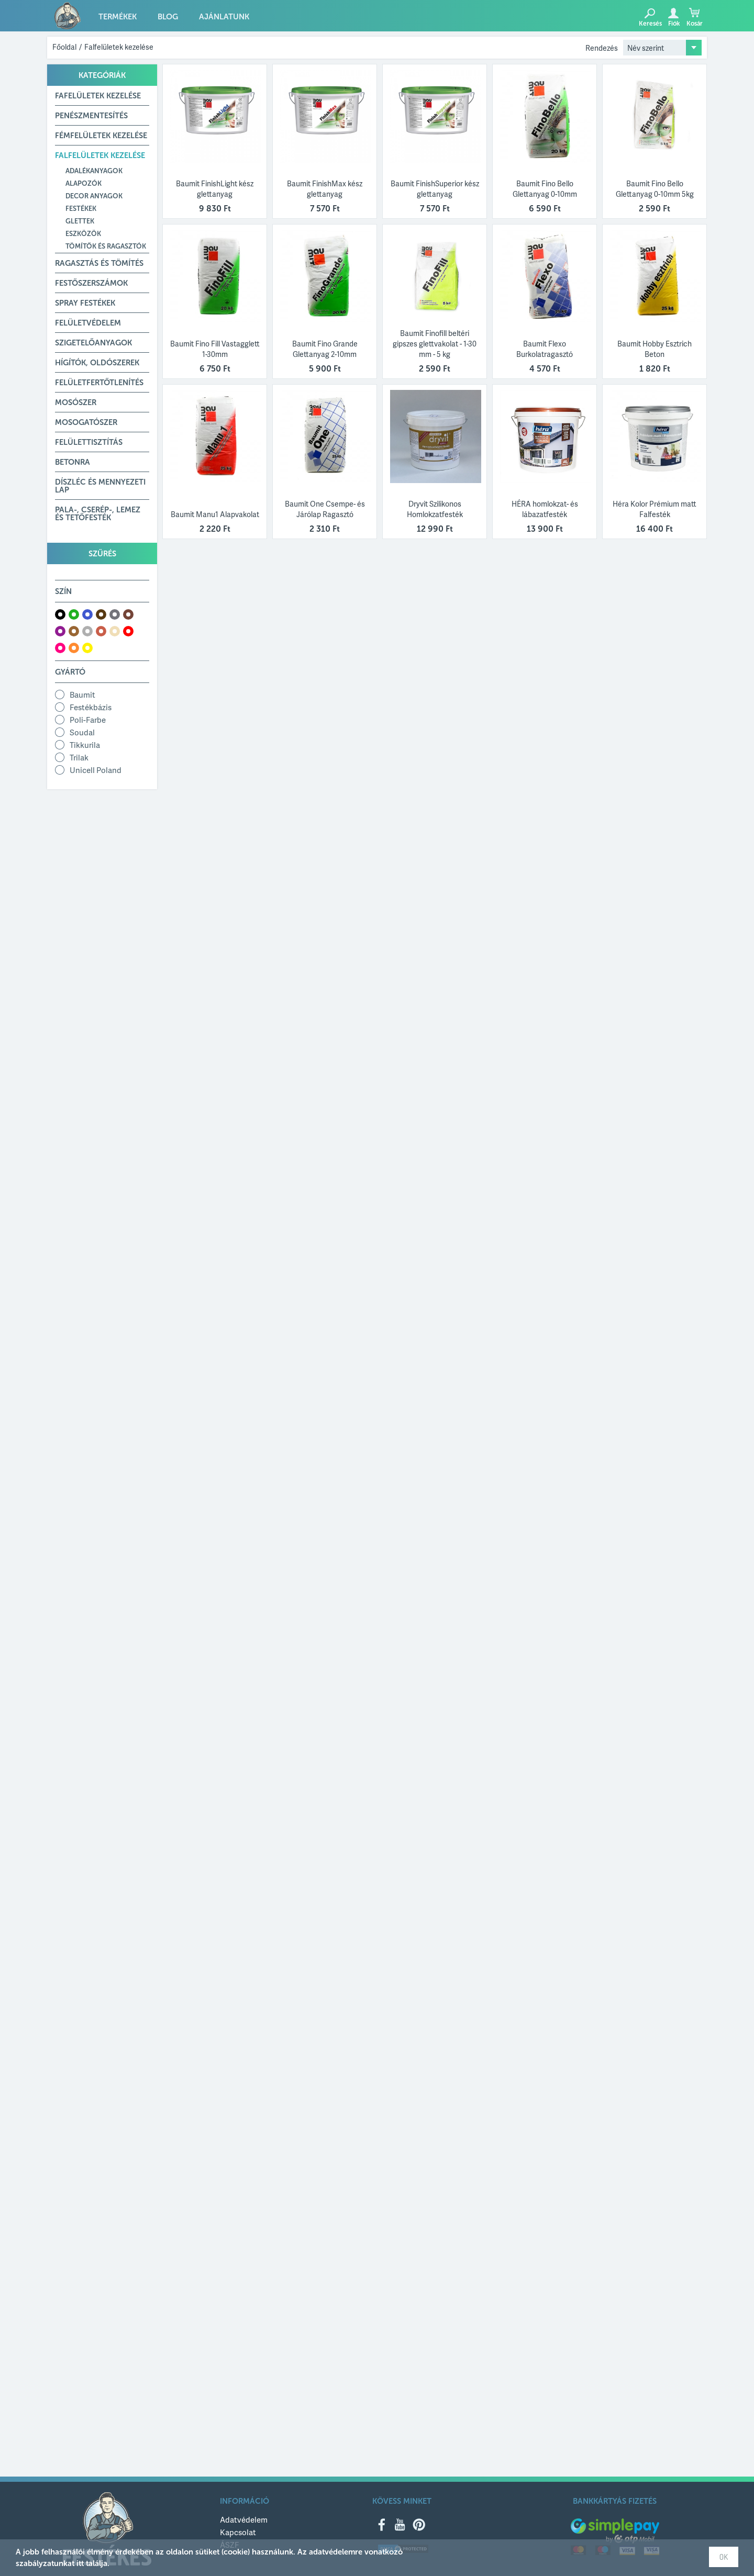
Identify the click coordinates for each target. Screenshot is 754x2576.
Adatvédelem (244, 2519)
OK (723, 2557)
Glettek (79, 221)
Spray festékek (85, 303)
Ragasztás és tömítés (99, 263)
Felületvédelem (88, 323)
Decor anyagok (94, 196)
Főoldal (64, 47)
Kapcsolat (238, 2532)
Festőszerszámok (91, 283)
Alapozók (83, 183)
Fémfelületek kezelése (101, 135)
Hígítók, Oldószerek (97, 362)
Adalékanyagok (94, 171)
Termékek (117, 16)
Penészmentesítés (91, 115)
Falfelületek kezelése (118, 47)
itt (80, 2563)
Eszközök (83, 234)
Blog (168, 16)
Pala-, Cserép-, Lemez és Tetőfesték (97, 513)
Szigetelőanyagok (93, 343)
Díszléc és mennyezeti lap (100, 486)
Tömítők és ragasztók (105, 246)
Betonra (72, 462)
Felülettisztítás (89, 442)
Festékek (80, 208)
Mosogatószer (86, 422)
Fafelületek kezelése (98, 95)
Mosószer (75, 402)
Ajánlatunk (224, 16)
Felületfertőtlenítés (99, 382)
